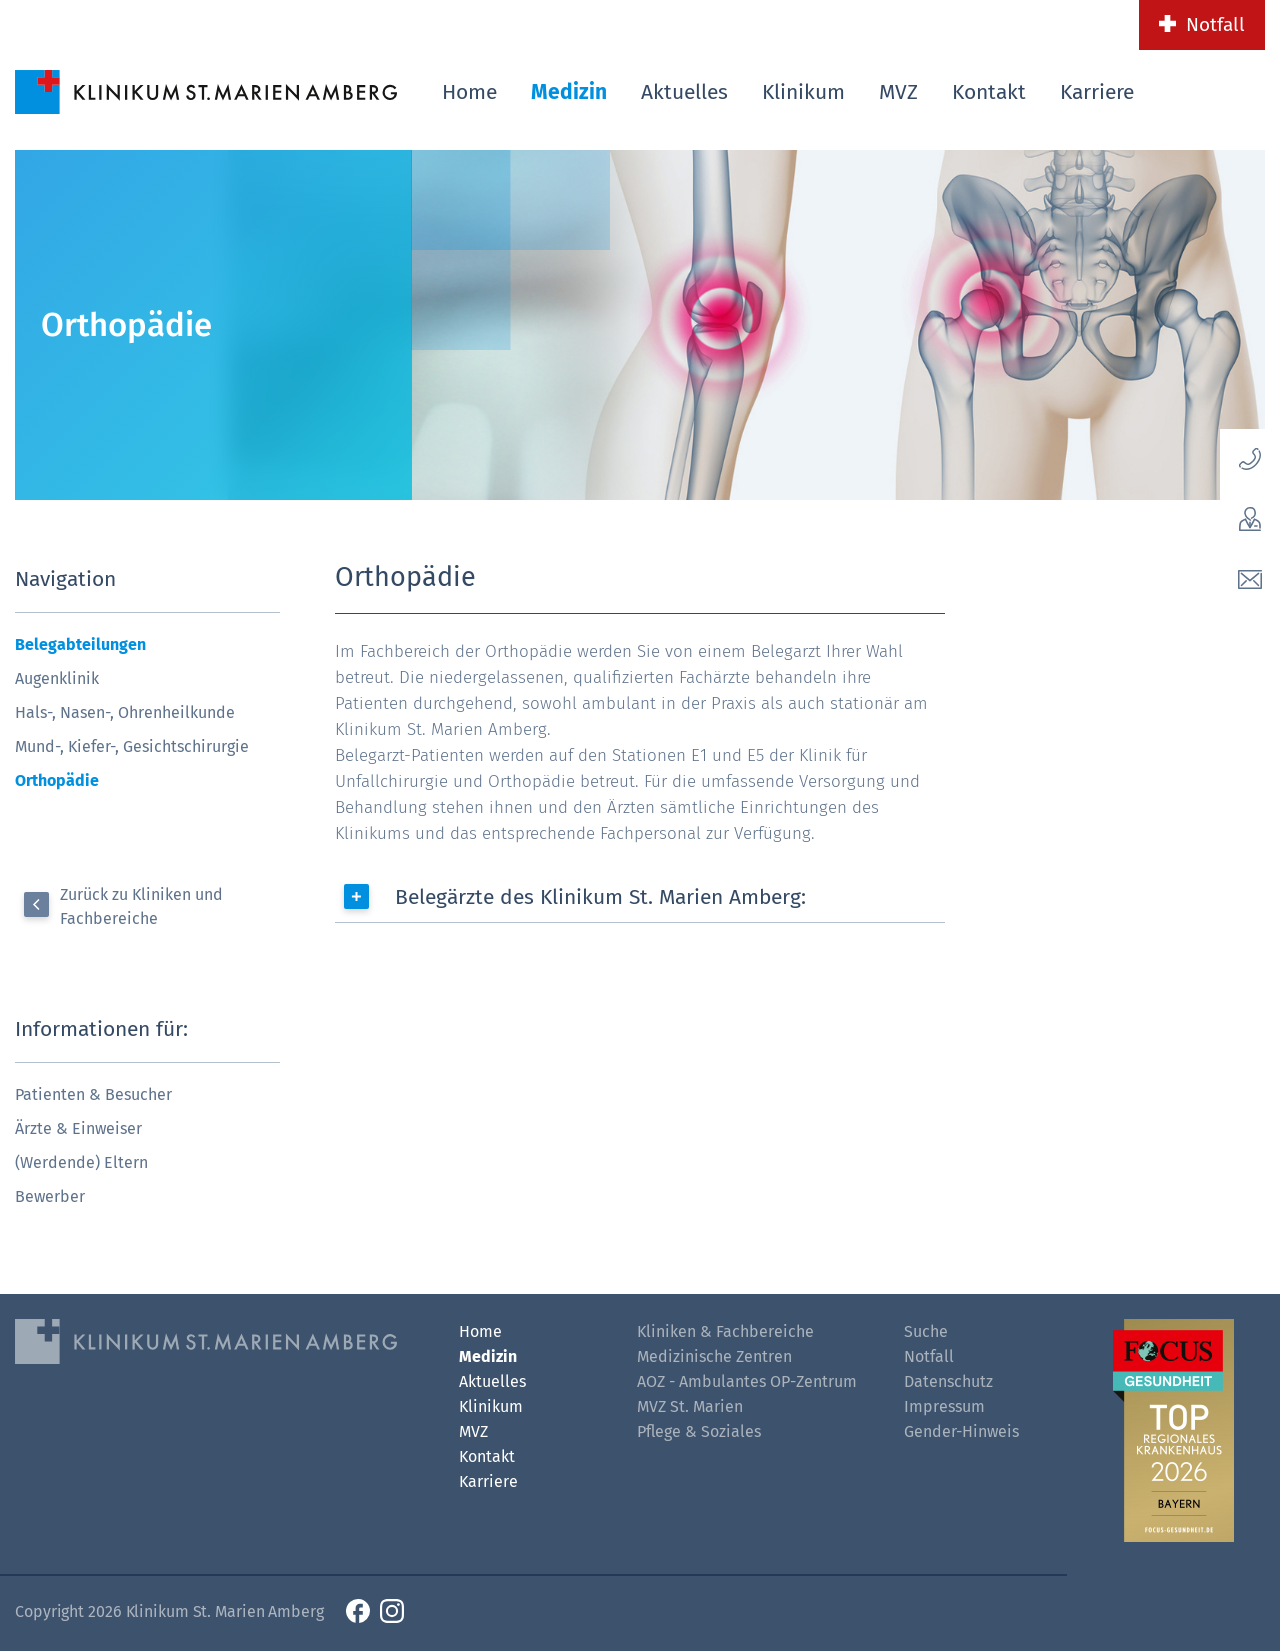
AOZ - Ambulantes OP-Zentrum (747, 1381)
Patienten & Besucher (93, 1094)
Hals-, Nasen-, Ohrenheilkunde (125, 712)
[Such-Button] (1226, 88)
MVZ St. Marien (690, 1406)
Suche (926, 1331)
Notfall (1215, 24)
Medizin (569, 92)
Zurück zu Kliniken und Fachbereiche (141, 906)
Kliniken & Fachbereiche (725, 1331)
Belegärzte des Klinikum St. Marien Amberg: (600, 897)
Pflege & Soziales (699, 1431)
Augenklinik (57, 678)
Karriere (1097, 92)
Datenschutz (948, 1381)
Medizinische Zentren (714, 1356)
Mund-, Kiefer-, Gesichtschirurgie (132, 746)
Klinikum (803, 92)
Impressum (944, 1406)
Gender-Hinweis (961, 1431)
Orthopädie (57, 780)
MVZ (898, 92)
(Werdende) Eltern (81, 1162)
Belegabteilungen (80, 644)
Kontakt (989, 92)
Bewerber (50, 1196)
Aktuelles (684, 92)
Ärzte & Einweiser (78, 1128)
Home (469, 92)
